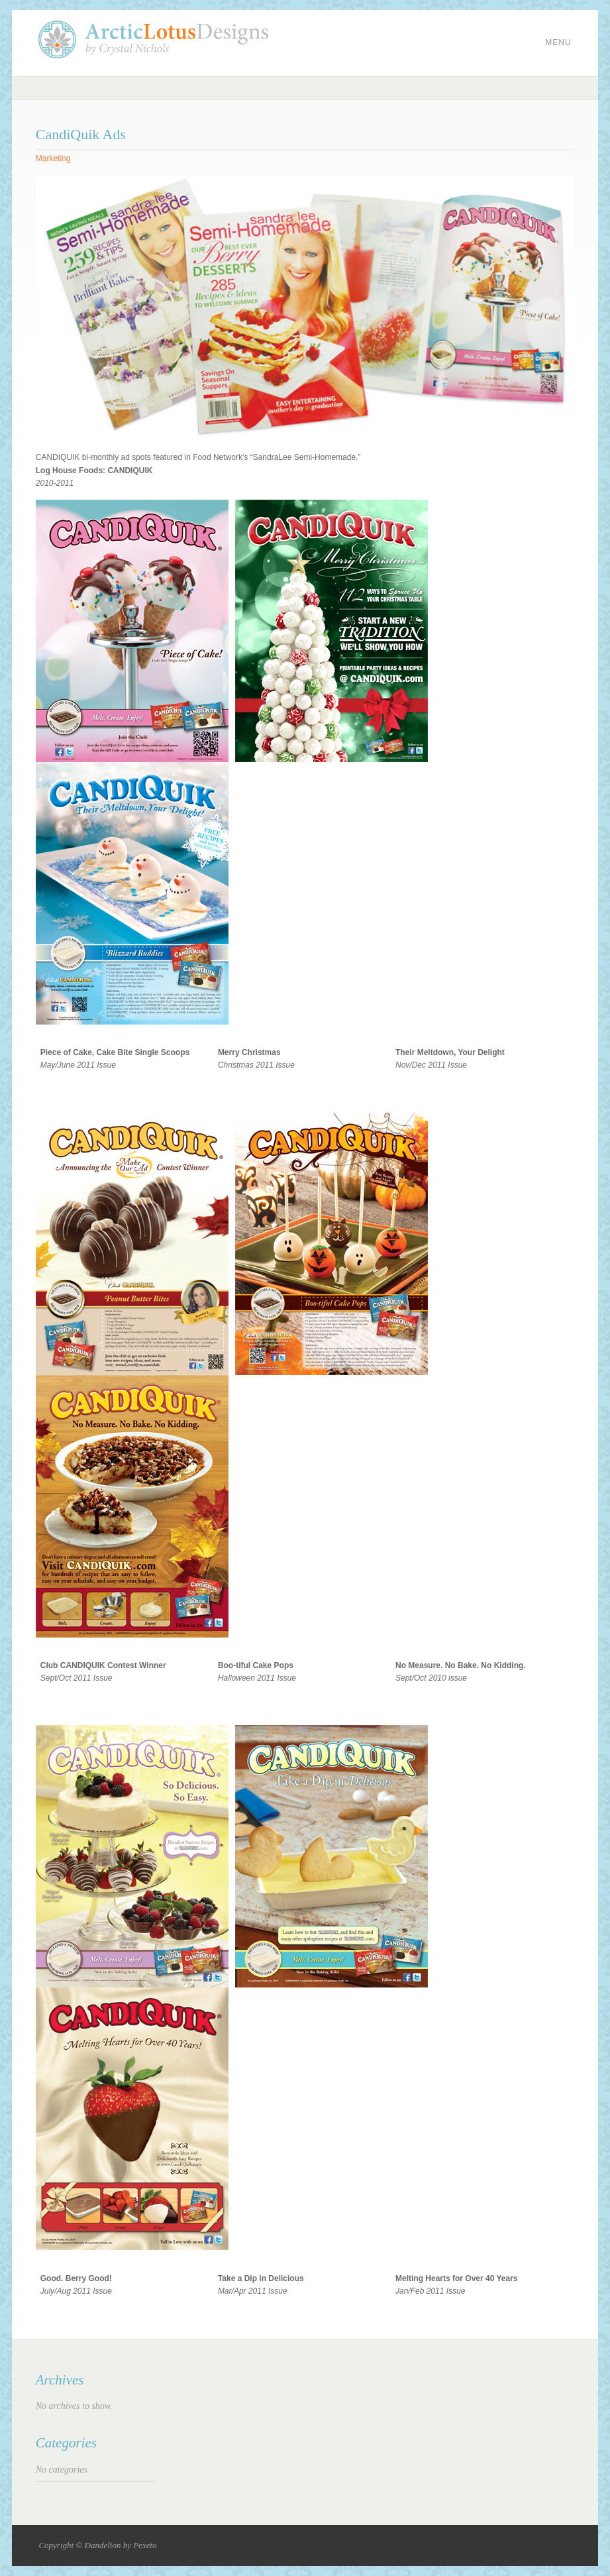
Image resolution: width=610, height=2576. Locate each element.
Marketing (53, 158)
